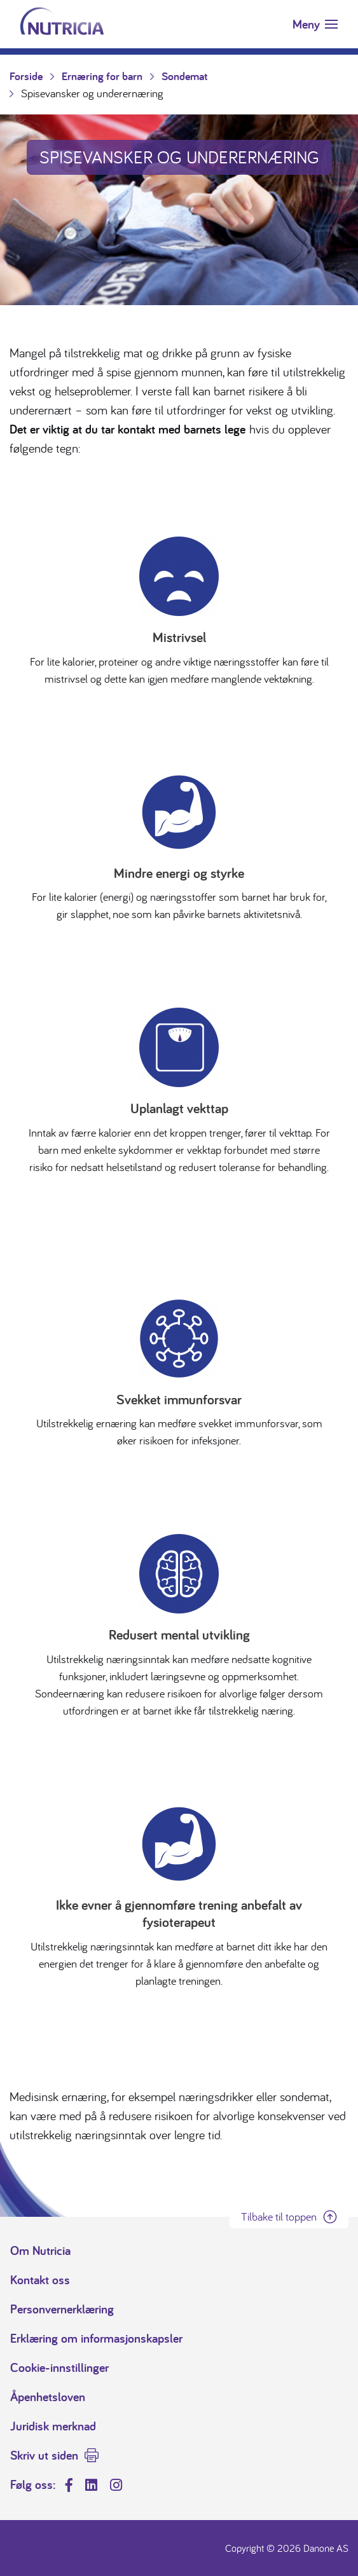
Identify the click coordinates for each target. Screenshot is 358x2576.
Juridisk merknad (53, 2426)
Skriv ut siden (44, 2455)
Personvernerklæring (62, 2309)
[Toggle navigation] (315, 24)
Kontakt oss (40, 2279)
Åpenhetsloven (47, 2396)
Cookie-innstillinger (59, 2367)
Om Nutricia (40, 2250)
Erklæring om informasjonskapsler (96, 2338)
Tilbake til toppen (279, 2216)
